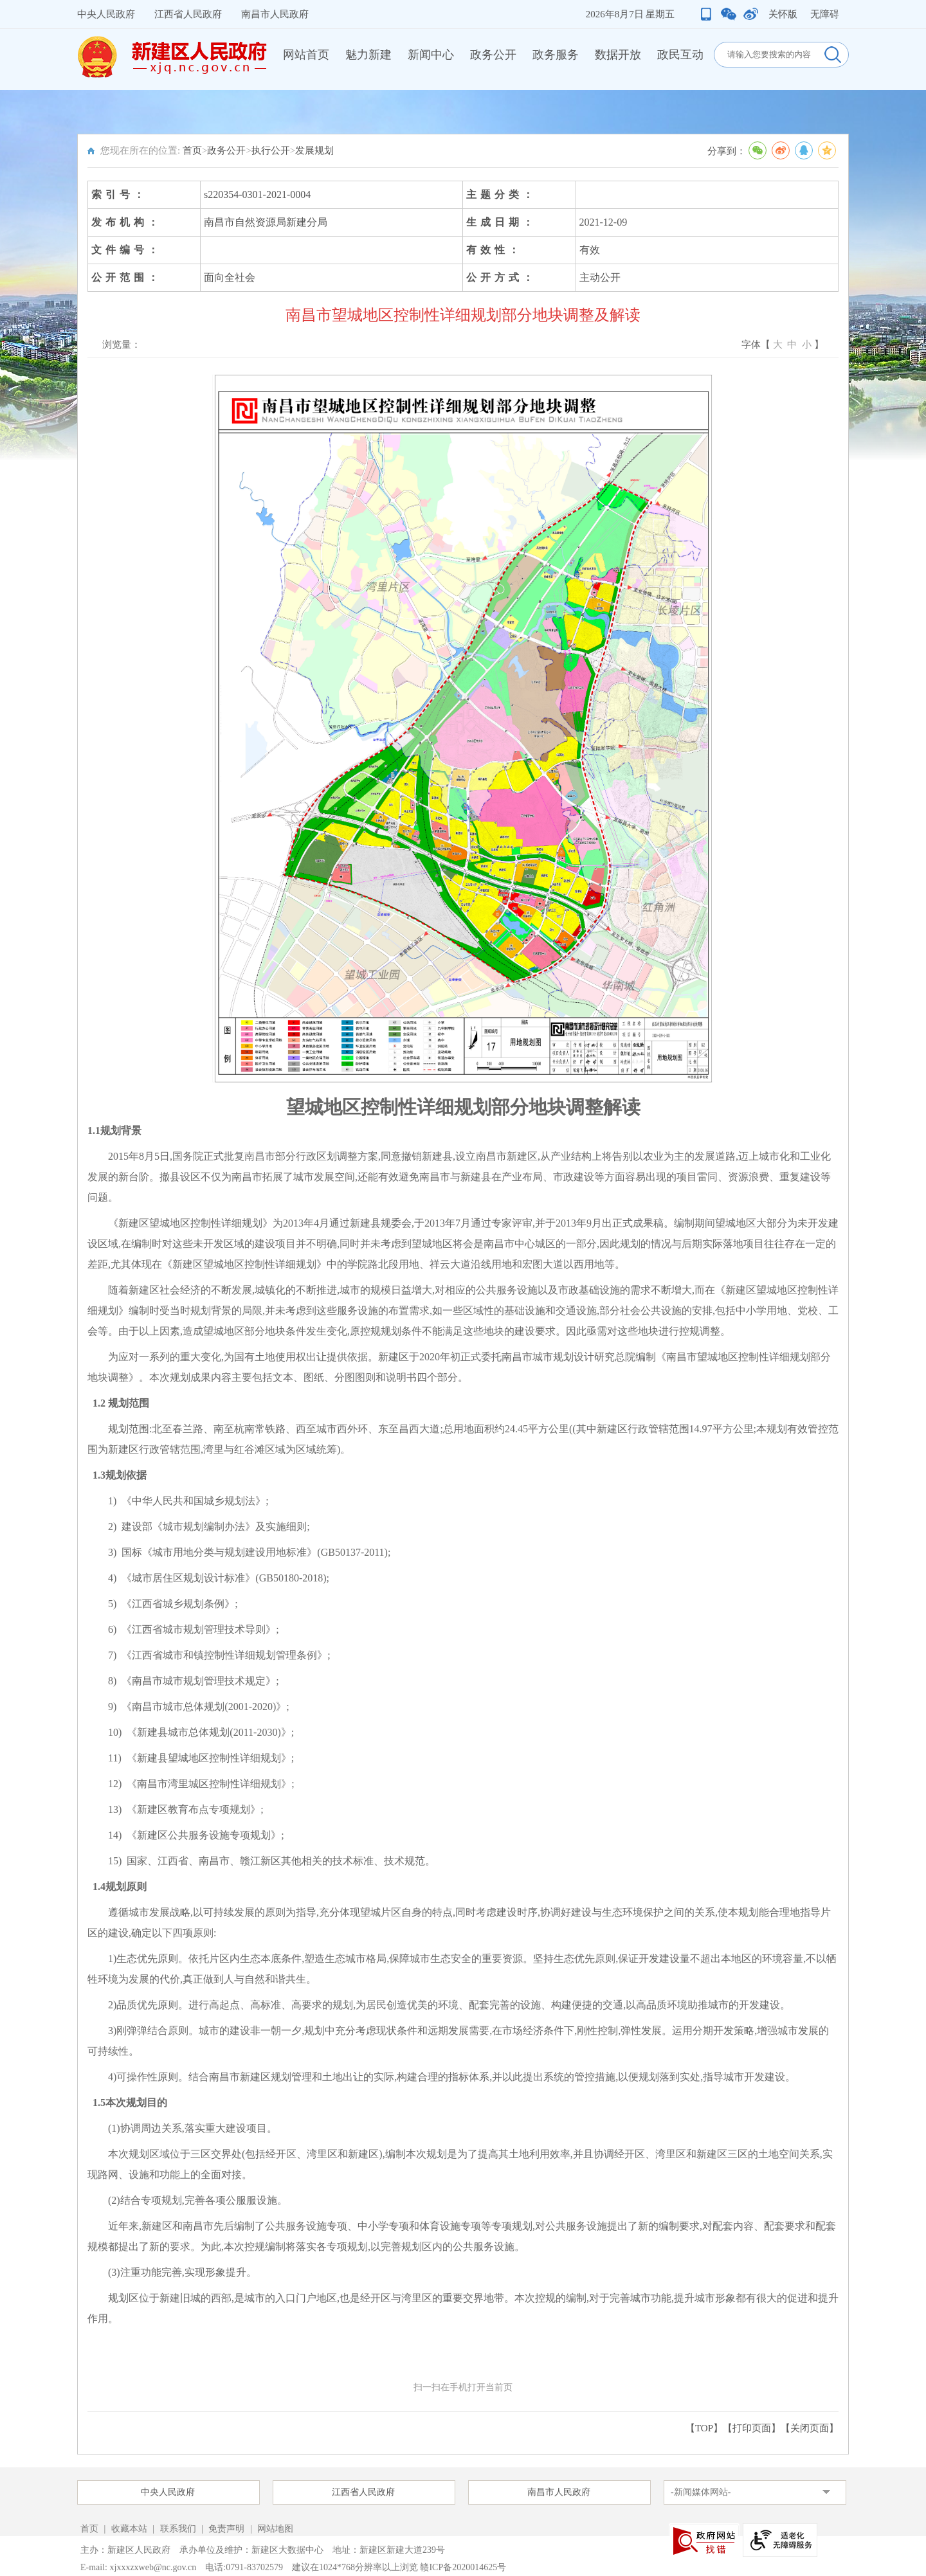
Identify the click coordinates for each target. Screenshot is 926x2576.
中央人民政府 (106, 14)
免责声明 (227, 2529)
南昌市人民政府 (275, 14)
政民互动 (680, 54)
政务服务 (555, 54)
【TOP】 (704, 2428)
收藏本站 (130, 2529)
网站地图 (275, 2529)
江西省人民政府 (188, 14)
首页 (192, 150)
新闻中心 (431, 54)
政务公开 (493, 54)
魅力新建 (368, 54)
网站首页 (306, 54)
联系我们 (178, 2529)
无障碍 (824, 14)
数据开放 (618, 54)
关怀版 (782, 14)
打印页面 (751, 2428)
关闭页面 (809, 2428)
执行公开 (270, 150)
